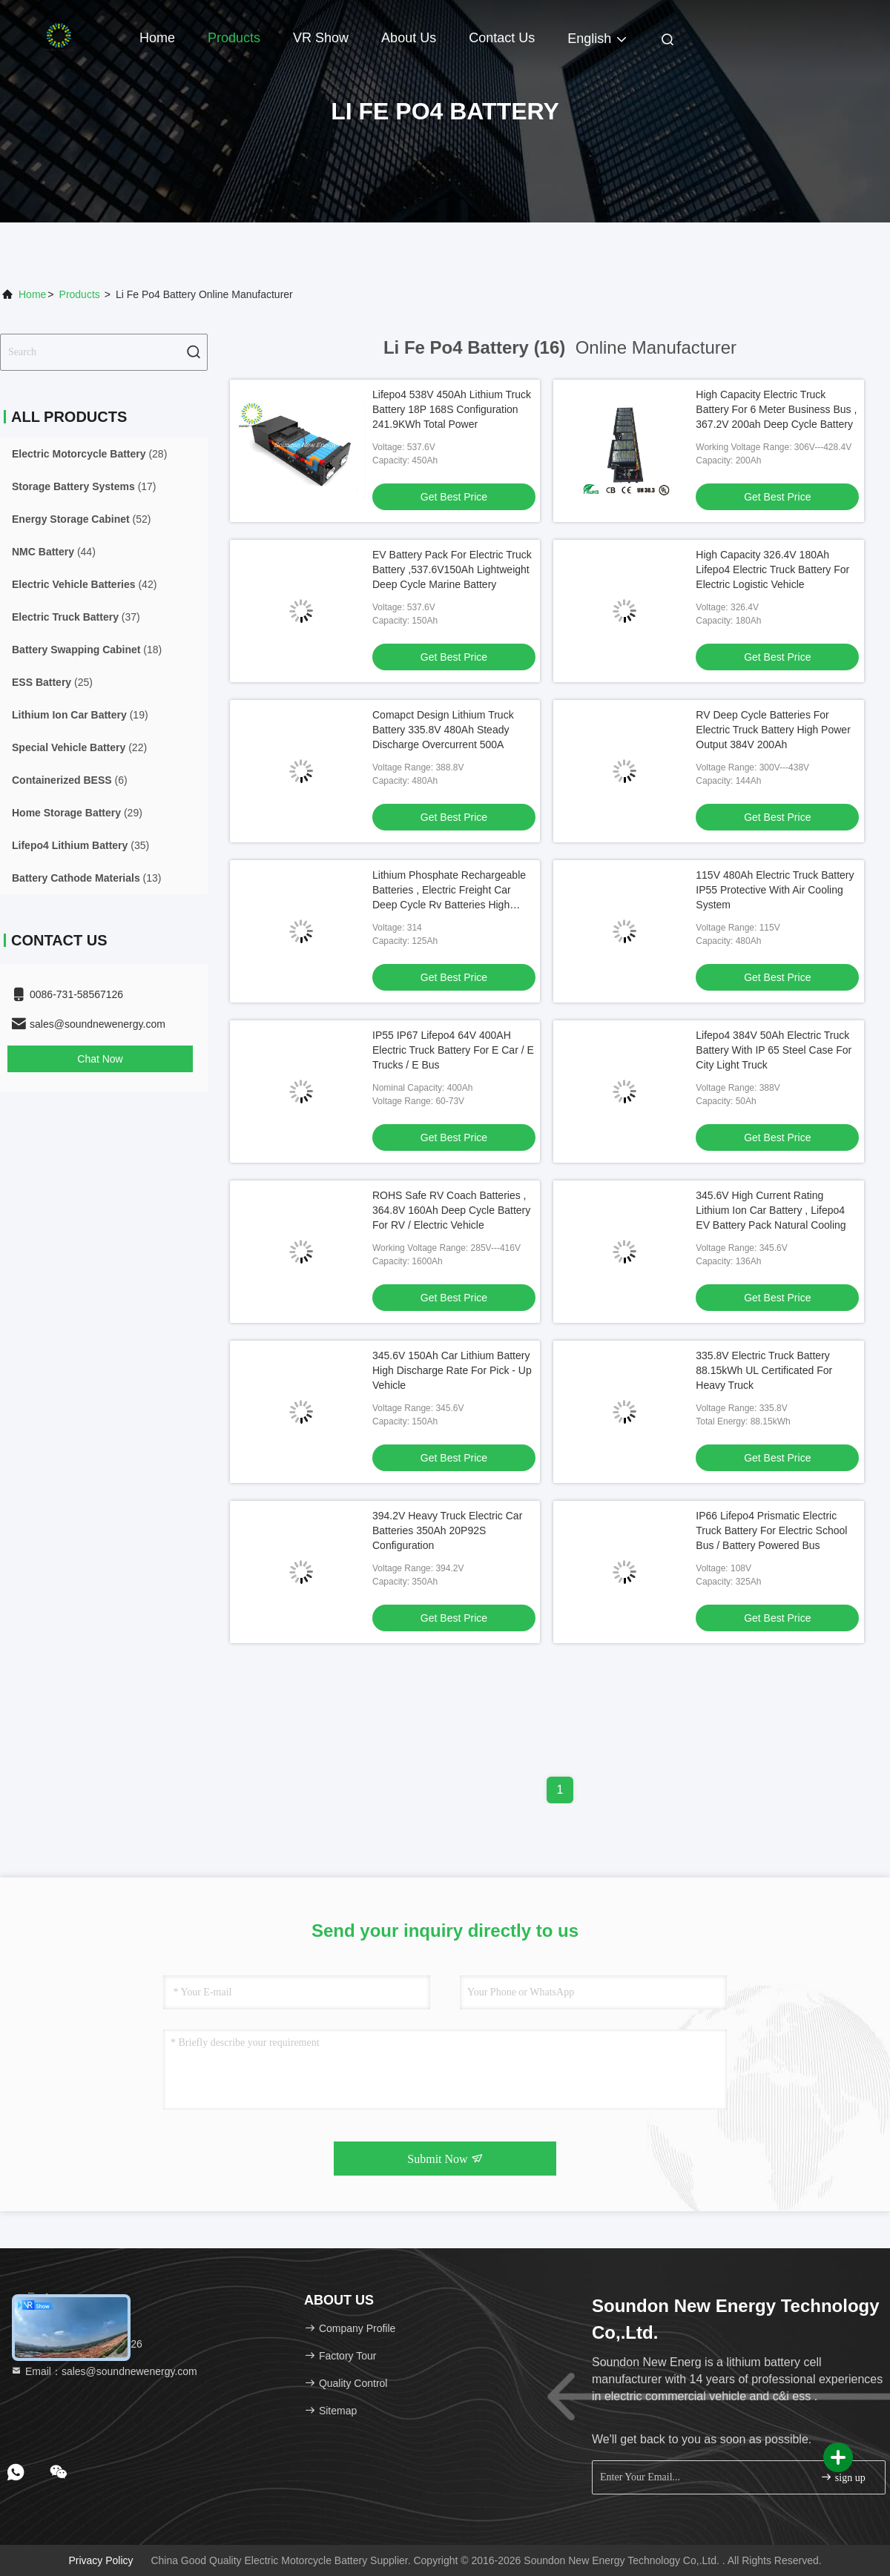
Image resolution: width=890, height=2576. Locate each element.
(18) (87, 649)
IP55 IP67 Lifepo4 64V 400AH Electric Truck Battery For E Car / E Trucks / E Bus (453, 1050)
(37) (76, 617)
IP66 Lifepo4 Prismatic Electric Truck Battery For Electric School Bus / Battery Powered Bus (771, 1530)
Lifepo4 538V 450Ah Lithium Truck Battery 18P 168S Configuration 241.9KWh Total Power (451, 409)
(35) (80, 845)
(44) (54, 552)
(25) (52, 682)
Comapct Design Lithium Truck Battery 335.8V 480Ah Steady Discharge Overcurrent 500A (443, 729)
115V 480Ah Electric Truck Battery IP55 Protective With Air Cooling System (775, 890)
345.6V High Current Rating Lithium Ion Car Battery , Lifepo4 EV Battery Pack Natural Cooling (771, 1210)
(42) (84, 584)
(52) (81, 519)
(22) (79, 747)
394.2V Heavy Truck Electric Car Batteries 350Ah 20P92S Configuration (447, 1530)
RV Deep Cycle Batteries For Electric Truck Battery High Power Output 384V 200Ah (773, 729)
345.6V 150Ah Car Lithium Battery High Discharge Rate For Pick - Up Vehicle (452, 1370)
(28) (89, 454)
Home (157, 37)
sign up (842, 2477)
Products (234, 37)
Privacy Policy (100, 2560)
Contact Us (502, 37)
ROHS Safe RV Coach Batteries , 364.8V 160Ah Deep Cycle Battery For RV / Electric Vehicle (451, 1210)
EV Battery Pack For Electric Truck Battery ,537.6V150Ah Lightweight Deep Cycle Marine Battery (452, 569)
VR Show (321, 37)
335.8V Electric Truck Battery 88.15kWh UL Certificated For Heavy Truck (764, 1370)
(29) (77, 813)
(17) (84, 486)
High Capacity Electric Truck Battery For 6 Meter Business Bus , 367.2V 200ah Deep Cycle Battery (776, 409)
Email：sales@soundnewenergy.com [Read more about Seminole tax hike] (103, 2371)
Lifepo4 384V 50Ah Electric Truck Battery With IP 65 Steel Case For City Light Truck (773, 1050)
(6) (70, 780)
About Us (408, 37)
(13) (87, 878)
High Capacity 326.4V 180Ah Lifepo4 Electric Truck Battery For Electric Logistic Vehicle (772, 569)
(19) (80, 715)
